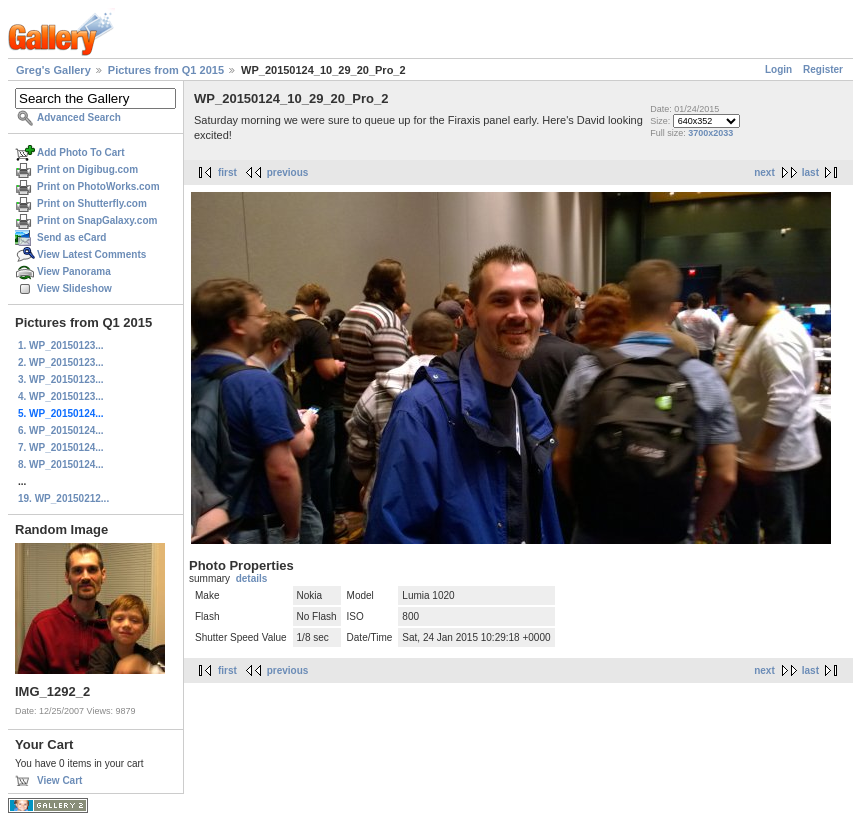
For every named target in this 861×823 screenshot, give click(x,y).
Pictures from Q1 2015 (166, 70)
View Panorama (74, 271)
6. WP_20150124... (61, 430)
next (764, 172)
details (252, 578)
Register (823, 69)
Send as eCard (71, 237)
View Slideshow (74, 288)
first (227, 172)
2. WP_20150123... (61, 362)
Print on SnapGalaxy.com (97, 220)
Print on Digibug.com (87, 169)
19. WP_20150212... (63, 498)
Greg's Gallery (53, 70)
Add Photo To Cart (81, 152)
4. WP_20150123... (61, 396)
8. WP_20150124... (61, 464)
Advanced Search (79, 117)
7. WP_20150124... (61, 447)
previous (288, 172)
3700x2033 (710, 133)
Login (778, 69)
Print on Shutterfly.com (92, 203)
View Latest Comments (91, 254)
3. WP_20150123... (61, 379)
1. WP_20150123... (61, 345)
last (810, 172)
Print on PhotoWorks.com (98, 186)
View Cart (59, 780)
